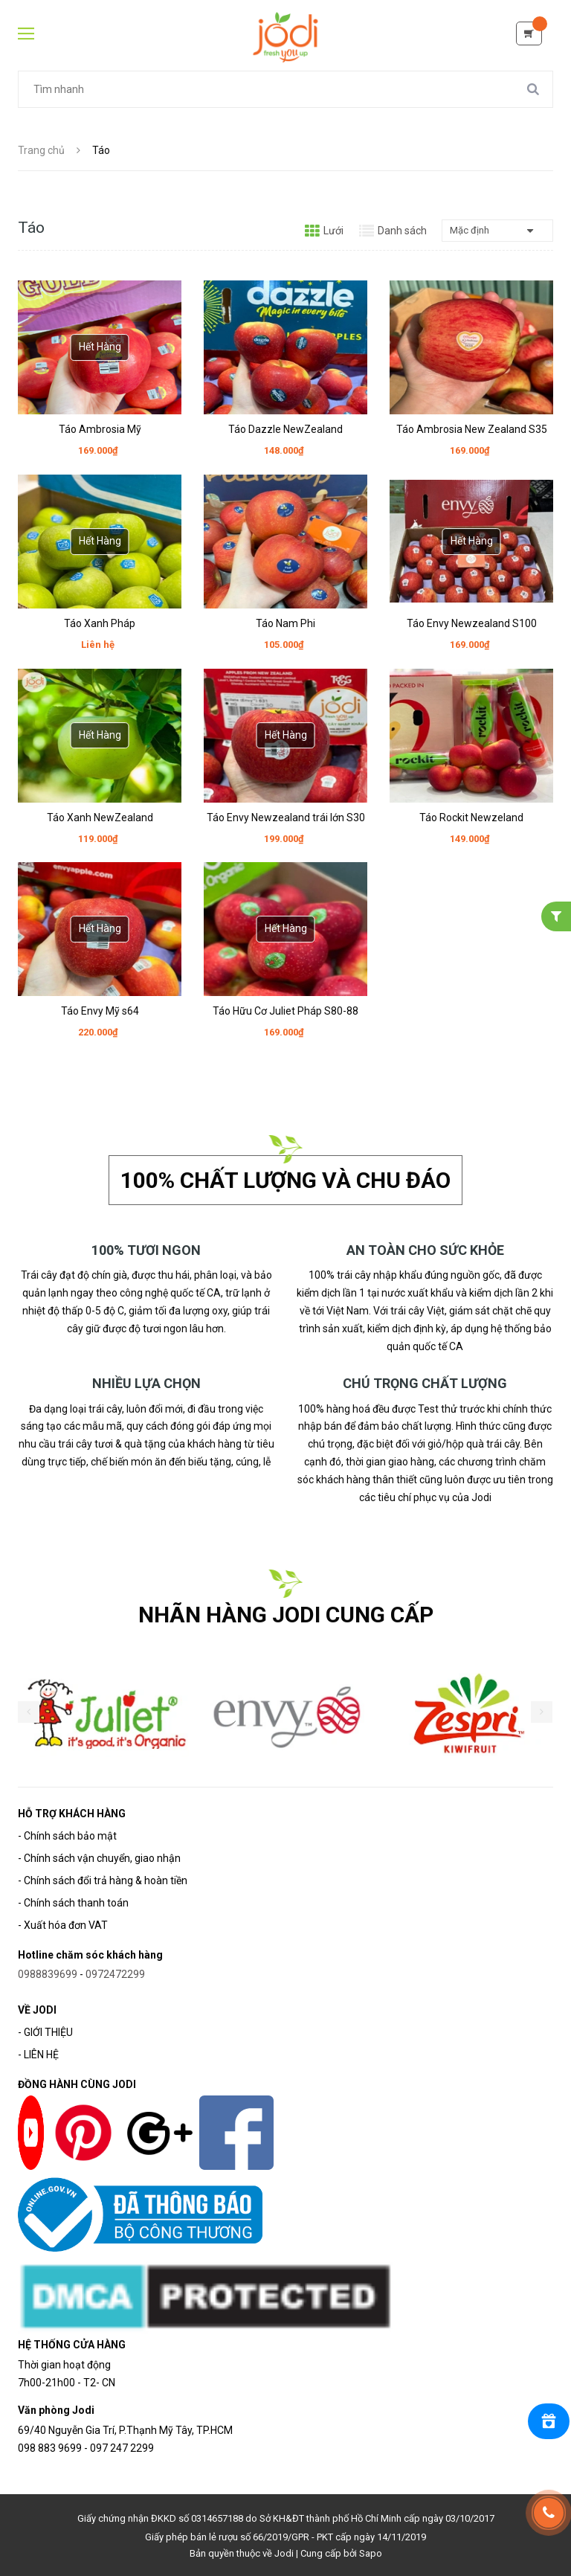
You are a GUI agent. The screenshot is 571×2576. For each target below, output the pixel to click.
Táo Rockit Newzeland (471, 817)
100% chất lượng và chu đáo (285, 1180)
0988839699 (47, 1974)
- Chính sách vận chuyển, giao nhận (99, 1858)
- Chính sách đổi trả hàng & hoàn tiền (102, 1880)
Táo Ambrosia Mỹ (100, 429)
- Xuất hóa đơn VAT (63, 1925)
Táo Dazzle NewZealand (285, 429)
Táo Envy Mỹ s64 (100, 1011)
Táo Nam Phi (285, 623)
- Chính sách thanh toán (73, 1903)
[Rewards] (549, 2421)
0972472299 (115, 1974)
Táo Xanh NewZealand (100, 817)
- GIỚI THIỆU (45, 2032)
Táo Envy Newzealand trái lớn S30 (286, 817)
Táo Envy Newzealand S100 (472, 623)
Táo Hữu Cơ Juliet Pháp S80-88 (285, 1011)
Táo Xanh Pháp (99, 623)
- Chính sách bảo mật (67, 1836)
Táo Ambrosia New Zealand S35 (471, 429)
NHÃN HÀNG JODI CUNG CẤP (285, 1615)
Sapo (370, 2553)
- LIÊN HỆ (38, 2055)
